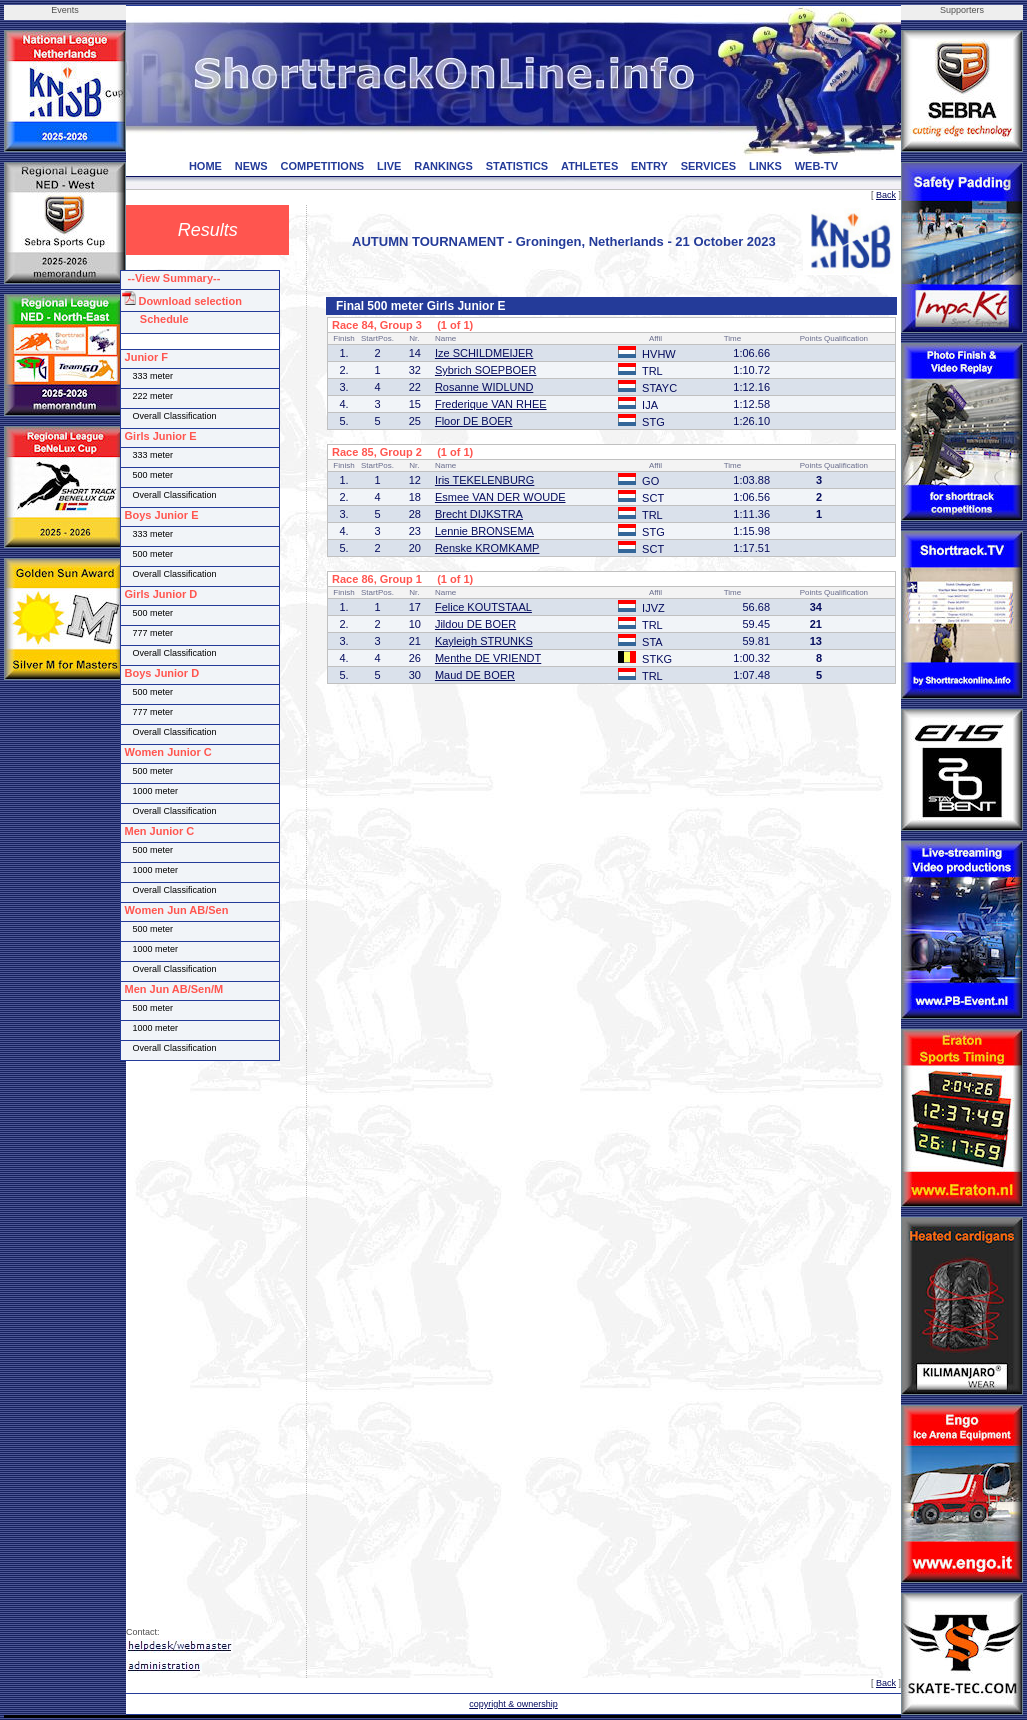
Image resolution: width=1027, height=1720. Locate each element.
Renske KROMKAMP (487, 548)
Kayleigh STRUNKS (484, 641)
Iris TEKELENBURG (484, 480)
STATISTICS (517, 166)
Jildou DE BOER (475, 624)
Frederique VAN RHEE (491, 404)
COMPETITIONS (322, 166)
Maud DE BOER (475, 675)
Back (886, 195)
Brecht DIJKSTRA (479, 514)
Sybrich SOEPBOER (485, 370)
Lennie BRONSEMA (484, 531)
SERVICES (708, 166)
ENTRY (649, 166)
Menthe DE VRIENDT (488, 658)
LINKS (765, 166)
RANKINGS (443, 166)
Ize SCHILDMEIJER (484, 353)
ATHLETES (589, 166)
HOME (205, 166)
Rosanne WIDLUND (484, 387)
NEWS (251, 166)
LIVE (389, 166)
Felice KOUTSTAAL (483, 607)
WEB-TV (816, 166)
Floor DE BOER (474, 421)
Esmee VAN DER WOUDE (500, 497)
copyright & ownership (513, 1704)
